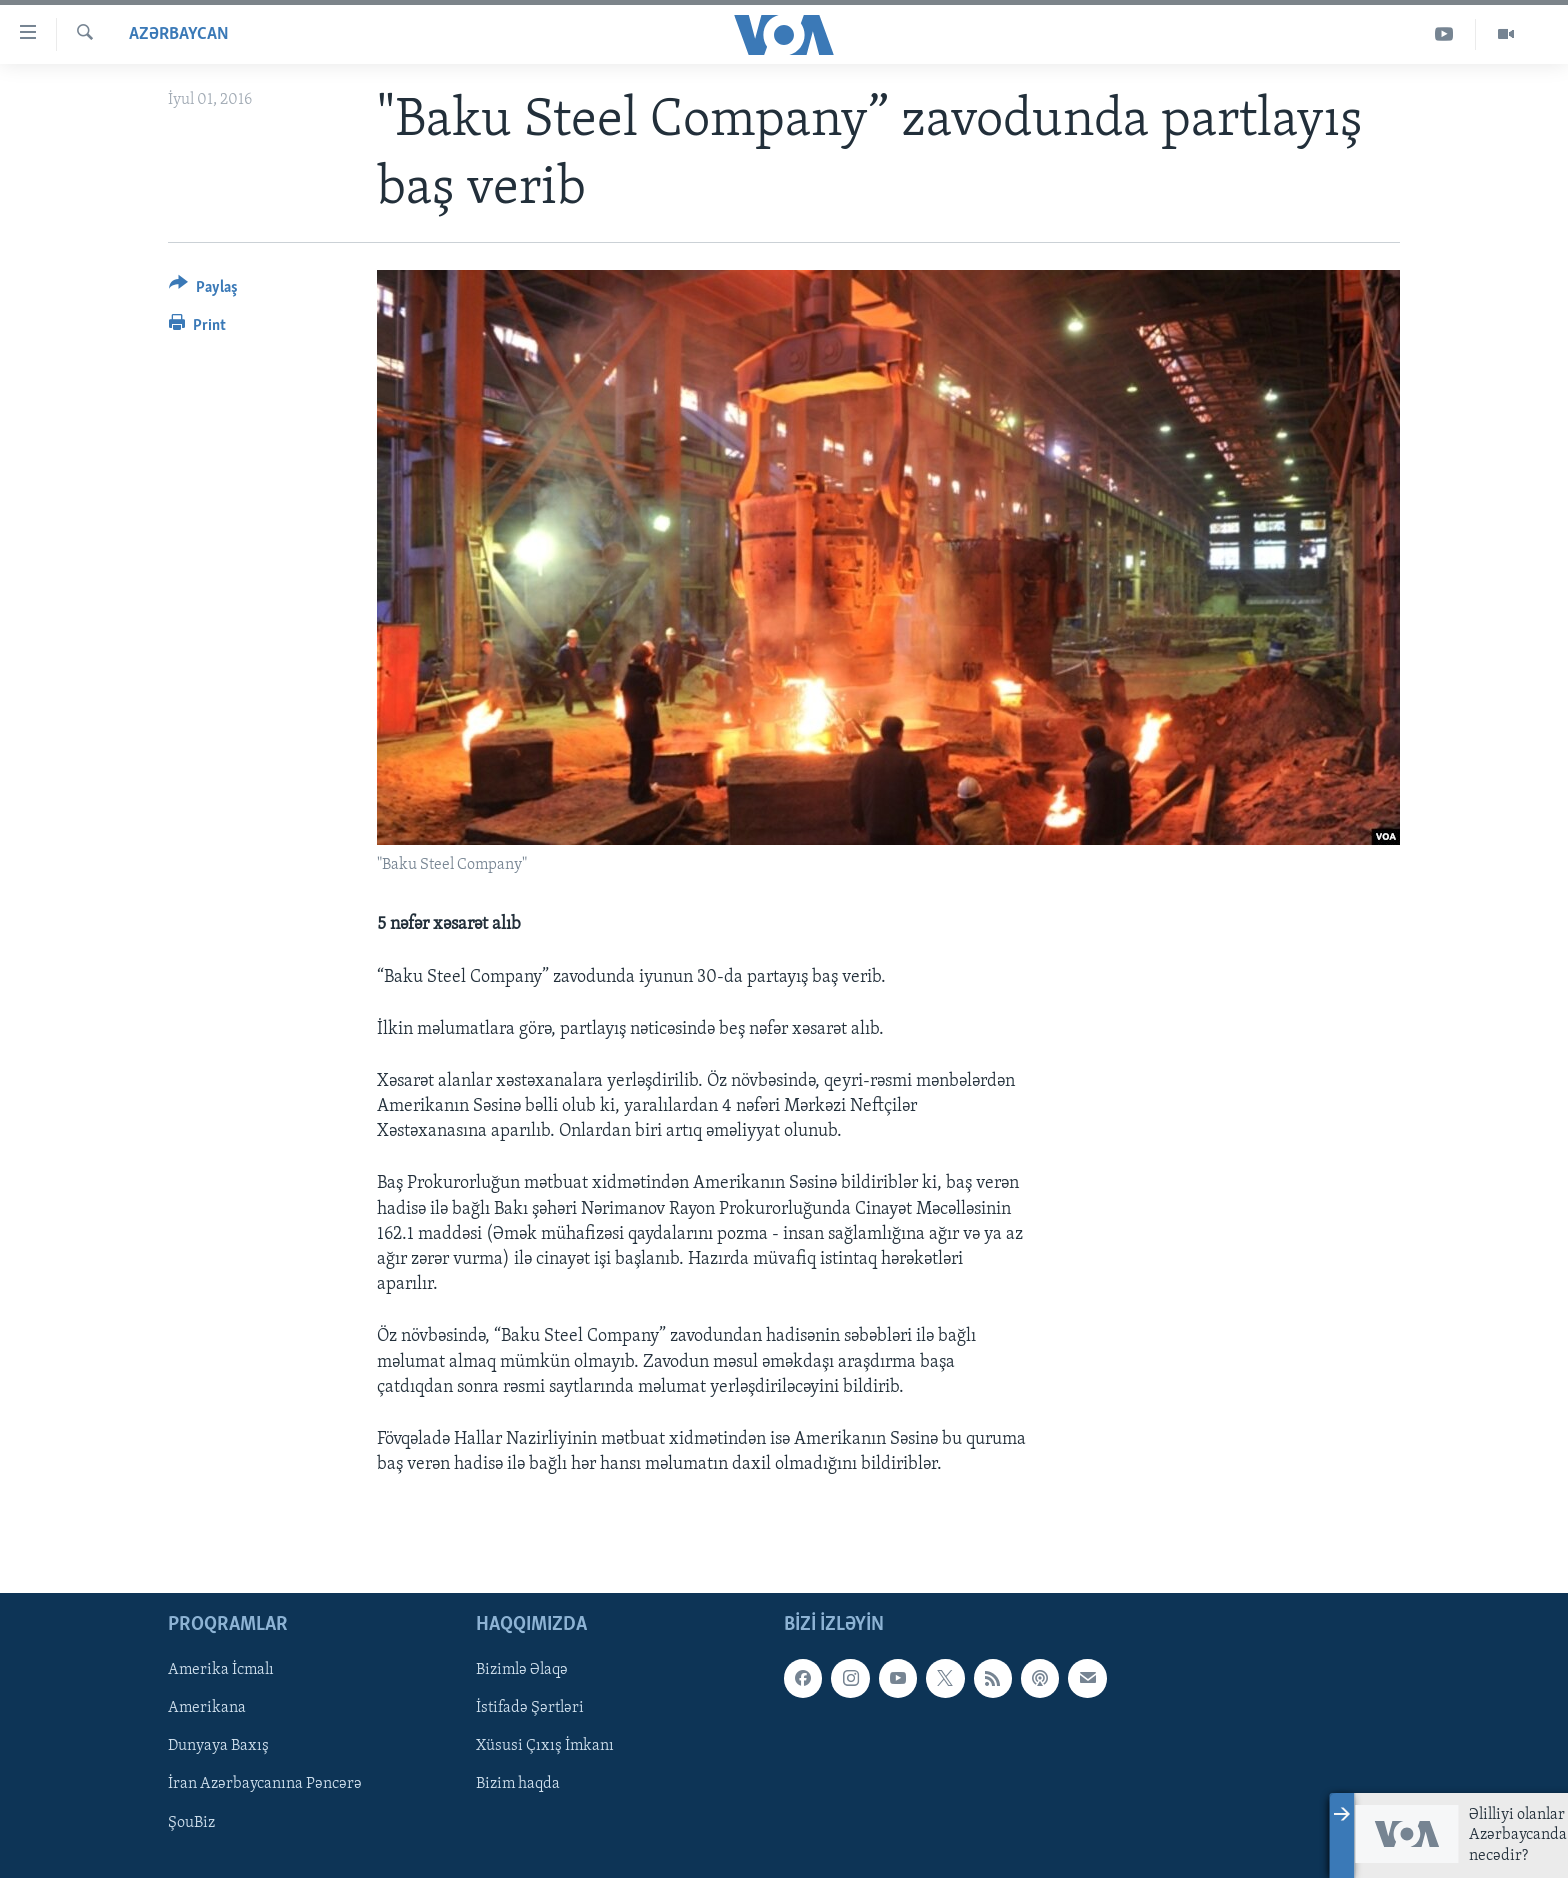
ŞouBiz (191, 1823)
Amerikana (207, 1709)
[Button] (203, 290)
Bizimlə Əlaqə (522, 1671)
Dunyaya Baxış (218, 1747)
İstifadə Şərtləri (530, 1709)
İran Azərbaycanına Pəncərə (265, 1785)
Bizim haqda (518, 1785)
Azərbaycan (179, 34)
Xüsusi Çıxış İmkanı (545, 1747)
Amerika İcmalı (221, 1671)
